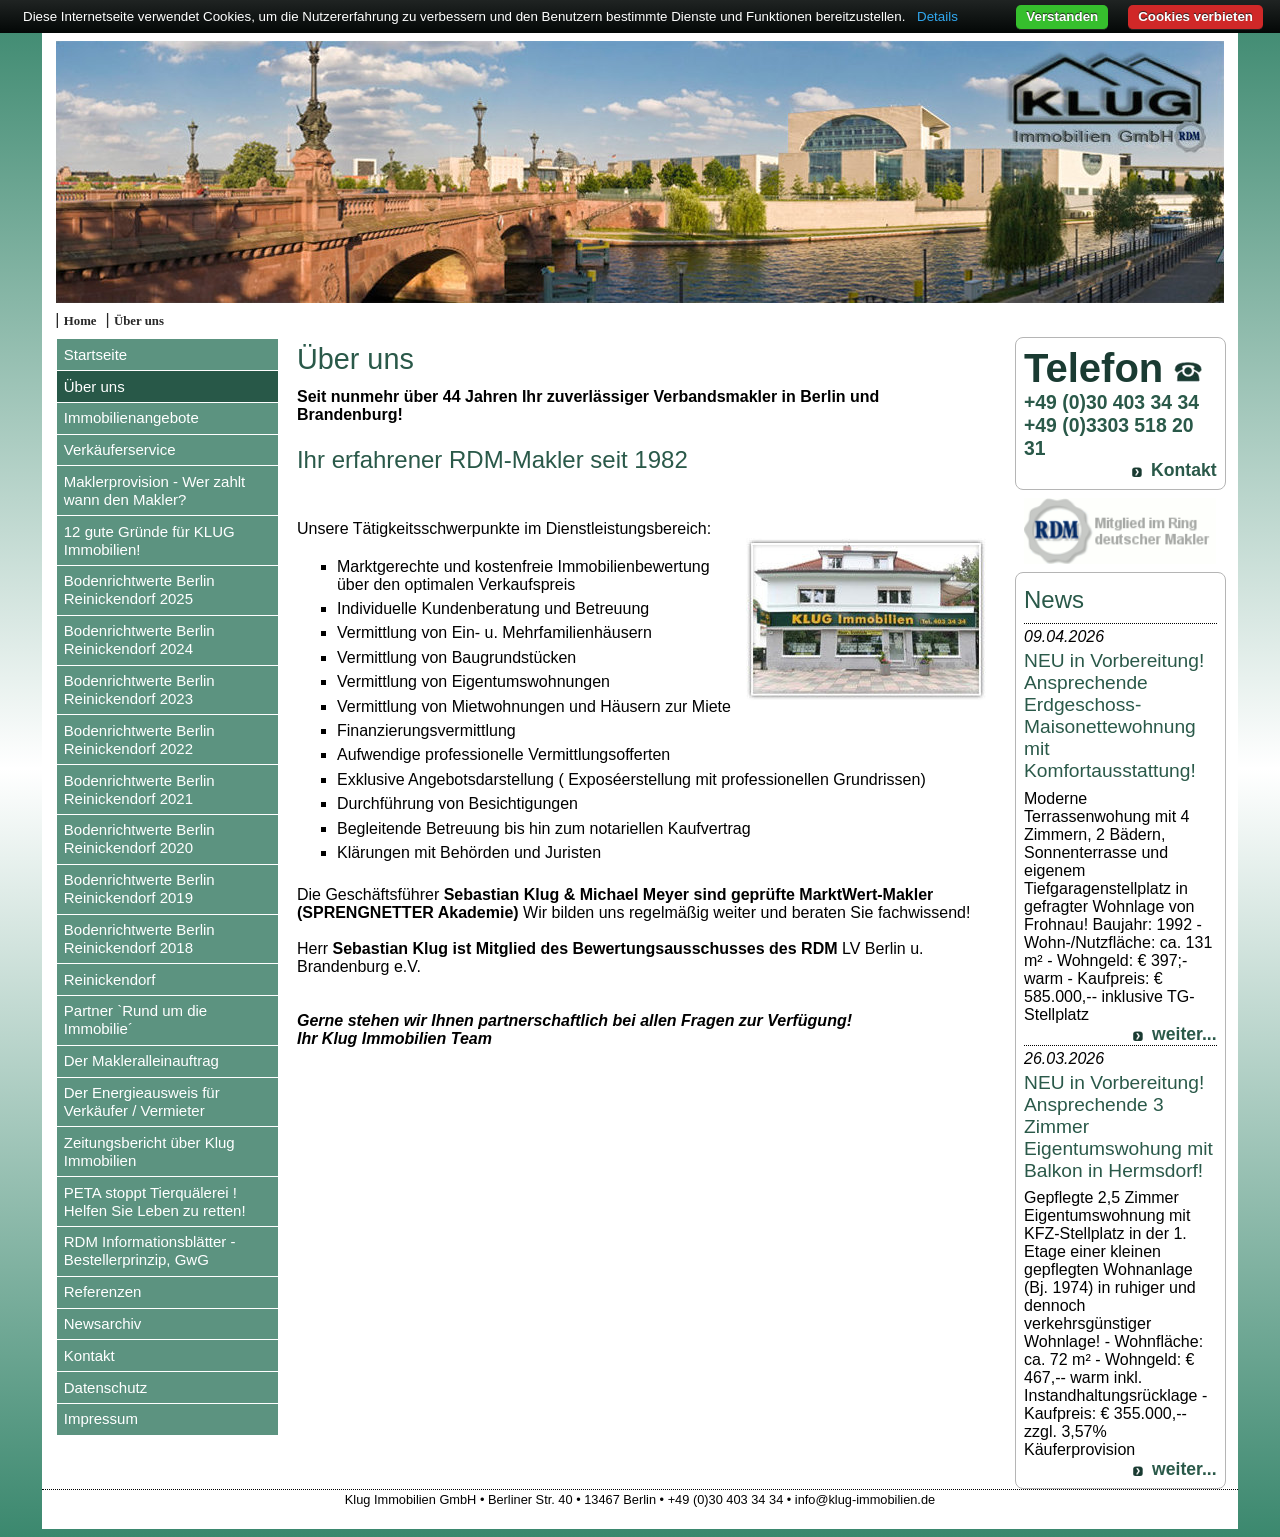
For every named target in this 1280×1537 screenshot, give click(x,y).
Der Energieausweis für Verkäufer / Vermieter (142, 1101)
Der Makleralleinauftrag (141, 1060)
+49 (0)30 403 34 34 (1111, 402)
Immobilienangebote (131, 417)
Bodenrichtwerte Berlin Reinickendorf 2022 (139, 739)
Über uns (139, 321)
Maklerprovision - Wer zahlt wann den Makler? (154, 490)
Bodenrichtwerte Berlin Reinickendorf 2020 (139, 838)
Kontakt (89, 1355)
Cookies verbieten (1195, 16)
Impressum (101, 1418)
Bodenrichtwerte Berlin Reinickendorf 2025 (139, 589)
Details (937, 16)
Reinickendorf (110, 979)
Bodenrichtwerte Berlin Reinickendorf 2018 (139, 938)
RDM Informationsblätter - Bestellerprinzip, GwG (150, 1250)
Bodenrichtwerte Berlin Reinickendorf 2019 (139, 888)
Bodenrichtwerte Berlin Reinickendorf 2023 (139, 689)
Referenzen (103, 1291)
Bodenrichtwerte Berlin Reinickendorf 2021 (139, 789)
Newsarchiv (103, 1323)
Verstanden (1062, 16)
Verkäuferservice (120, 449)
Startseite (95, 354)
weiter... (1184, 1034)
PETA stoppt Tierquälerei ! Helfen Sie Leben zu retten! (155, 1201)
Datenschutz (105, 1387)
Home (80, 321)
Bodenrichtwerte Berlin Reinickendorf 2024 (139, 639)
